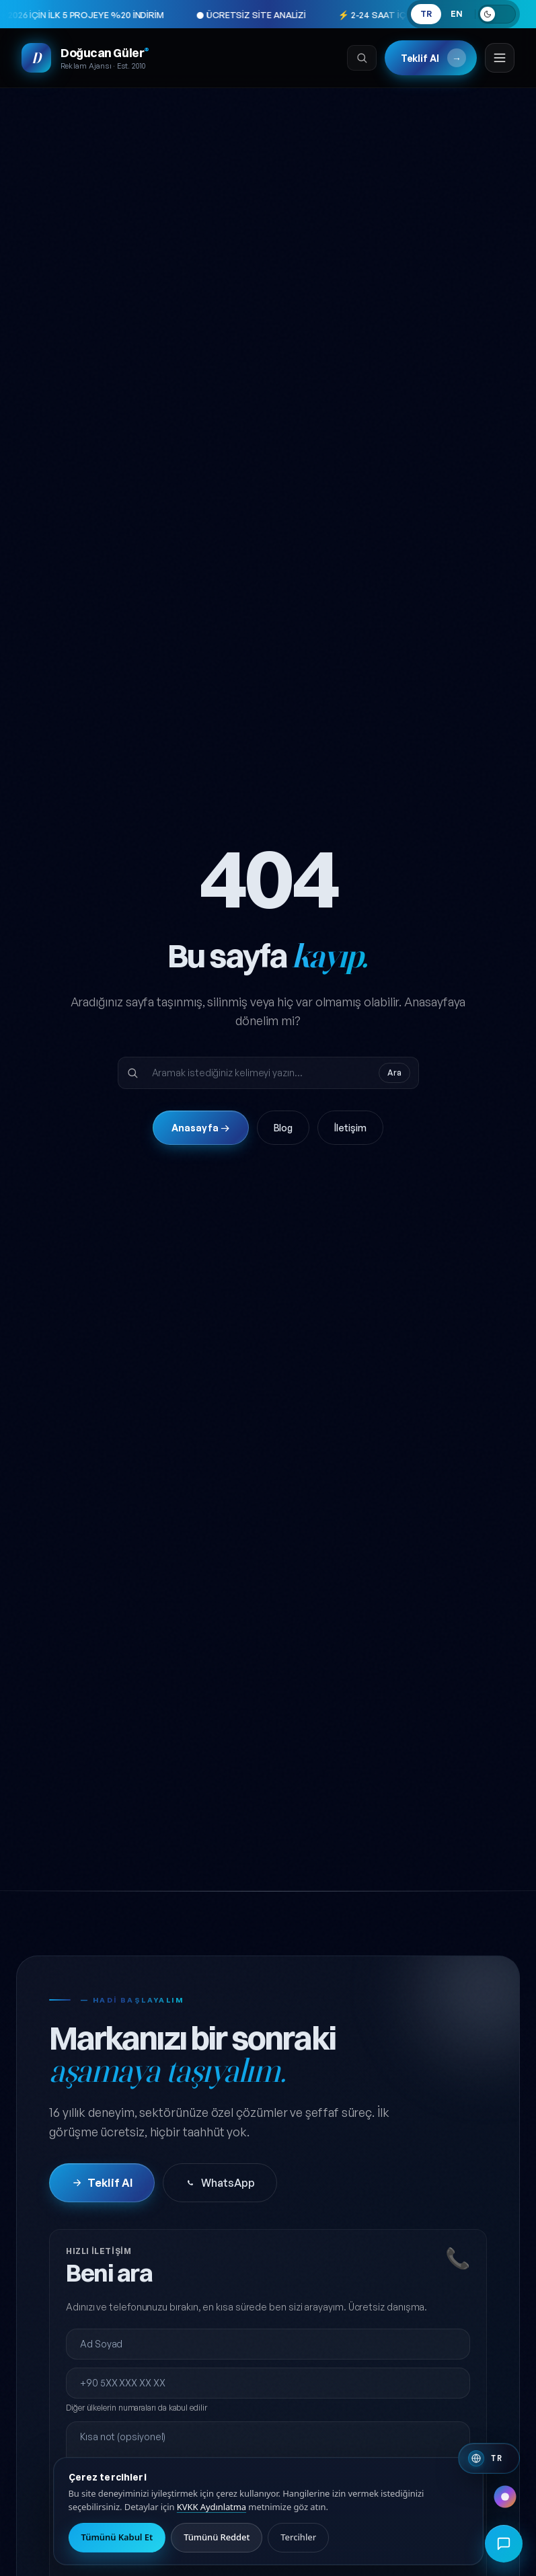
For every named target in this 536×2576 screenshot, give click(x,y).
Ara (394, 1073)
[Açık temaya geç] (497, 14)
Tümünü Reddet (217, 2537)
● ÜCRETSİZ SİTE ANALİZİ (184, 14)
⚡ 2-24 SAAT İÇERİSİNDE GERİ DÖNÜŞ (351, 14)
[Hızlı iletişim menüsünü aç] (504, 2544)
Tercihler (298, 2537)
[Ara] (362, 58)
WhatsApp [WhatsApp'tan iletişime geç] (219, 2182)
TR (426, 14)
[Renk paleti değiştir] (505, 2496)
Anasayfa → (200, 1127)
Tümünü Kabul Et (117, 2537)
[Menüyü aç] (499, 58)
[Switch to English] (489, 2458)
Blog (283, 1127)
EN (457, 14)
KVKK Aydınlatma (211, 2507)
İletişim (350, 1127)
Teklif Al (433, 57)
